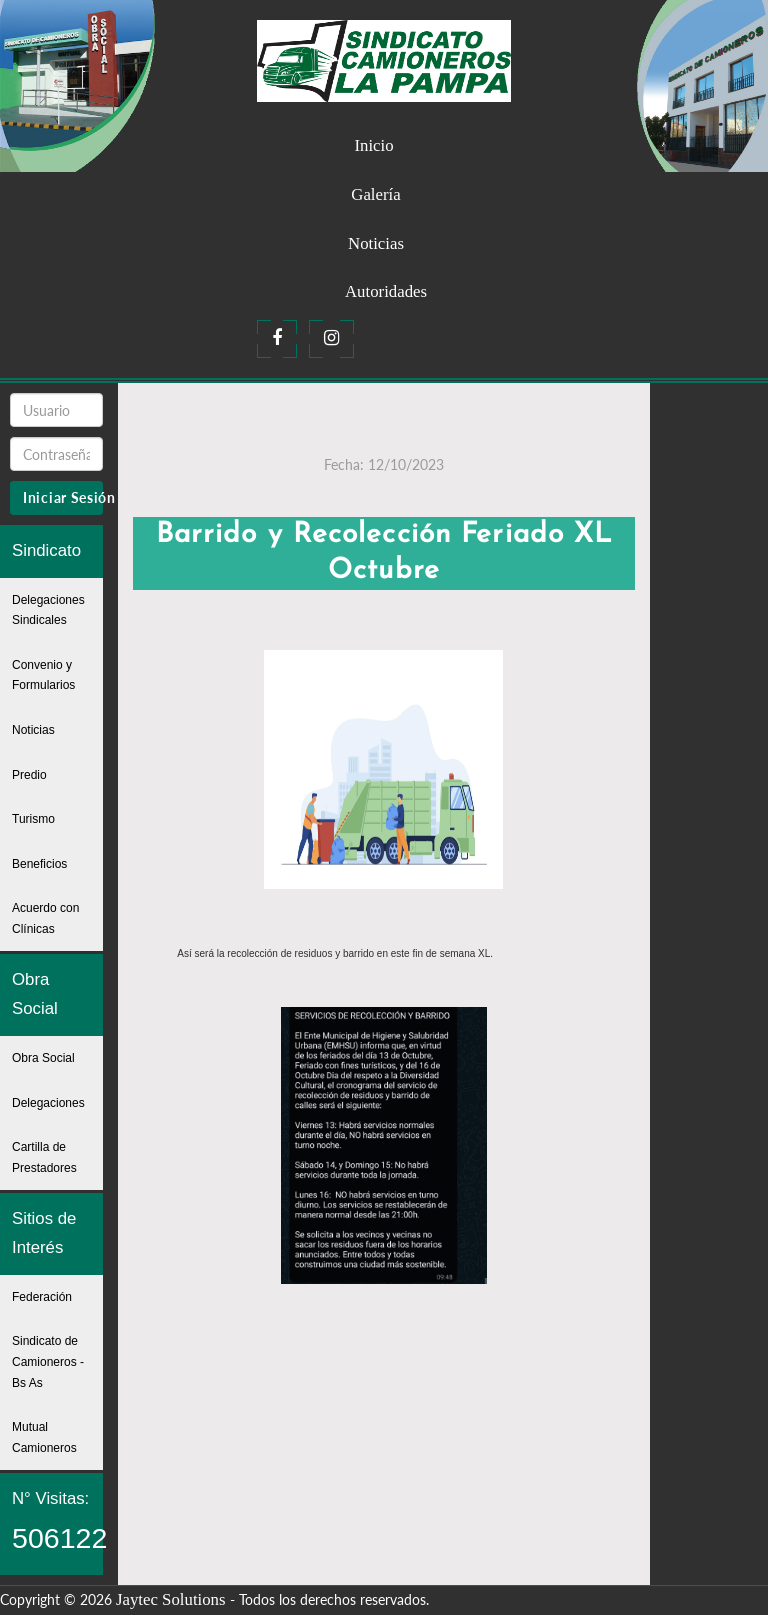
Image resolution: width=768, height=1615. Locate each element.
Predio (29, 775)
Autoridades (386, 291)
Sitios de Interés (44, 1233)
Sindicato (46, 550)
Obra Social (35, 994)
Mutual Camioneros (44, 1437)
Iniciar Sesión (63, 497)
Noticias (376, 243)
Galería (375, 194)
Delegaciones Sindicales (48, 610)
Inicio (373, 145)
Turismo (33, 819)
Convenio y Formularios (43, 675)
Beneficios (39, 864)
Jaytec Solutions (171, 1599)
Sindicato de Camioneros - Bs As (48, 1361)
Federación (42, 1297)
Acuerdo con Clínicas (45, 918)
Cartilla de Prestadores (44, 1157)
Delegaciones (48, 1103)
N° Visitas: (57, 1521)
